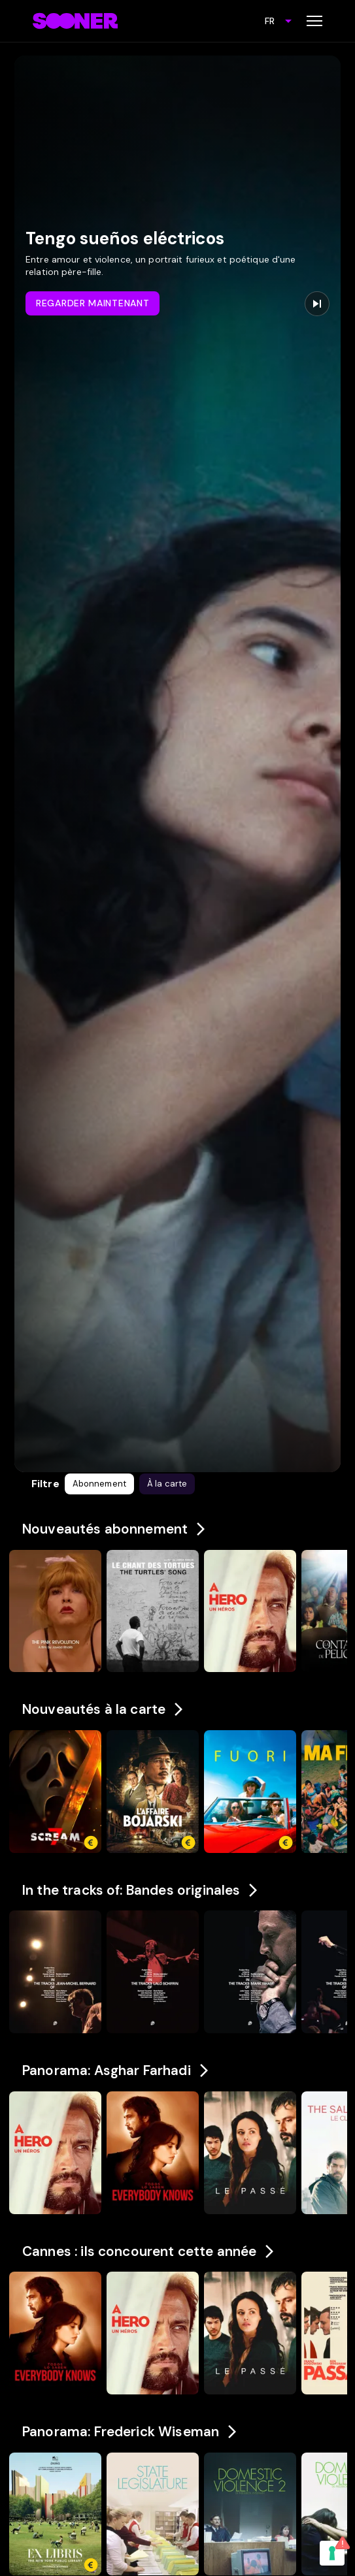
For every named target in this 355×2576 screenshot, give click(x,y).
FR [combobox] (270, 21)
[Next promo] (317, 303)
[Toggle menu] (314, 21)
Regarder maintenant (92, 303)
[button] (99, 1483)
